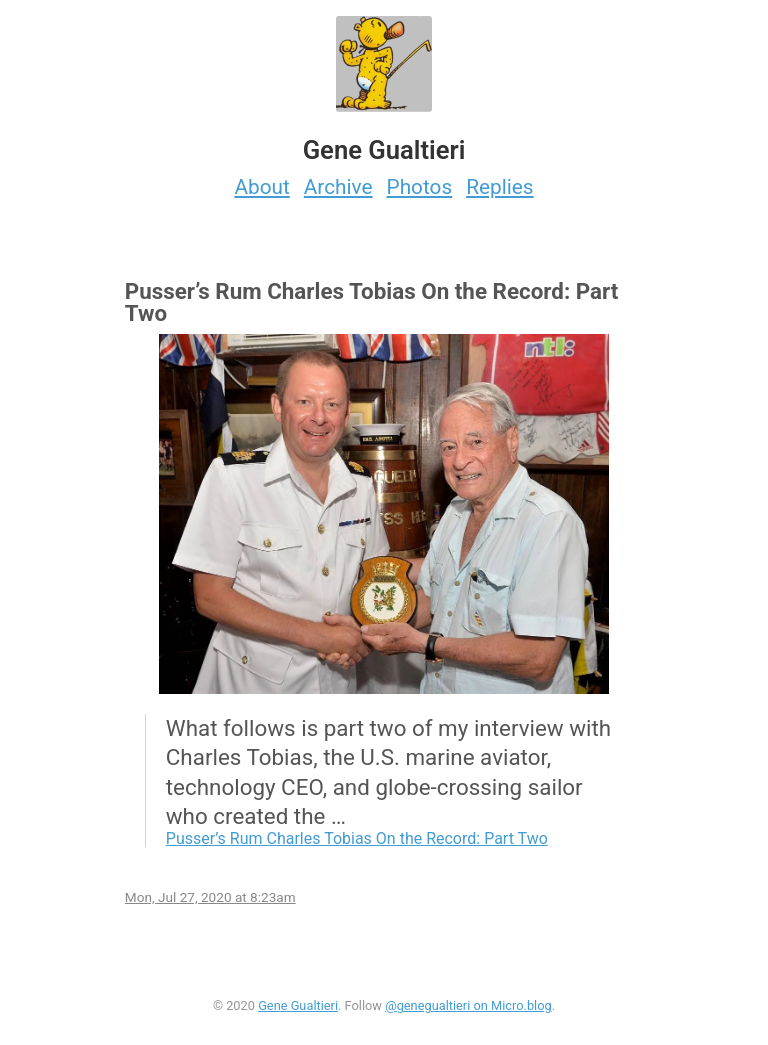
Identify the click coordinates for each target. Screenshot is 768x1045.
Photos (420, 187)
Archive (338, 187)
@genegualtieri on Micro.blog (468, 1005)
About (261, 187)
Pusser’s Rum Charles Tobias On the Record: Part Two (357, 838)
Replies (499, 187)
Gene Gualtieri (298, 1005)
